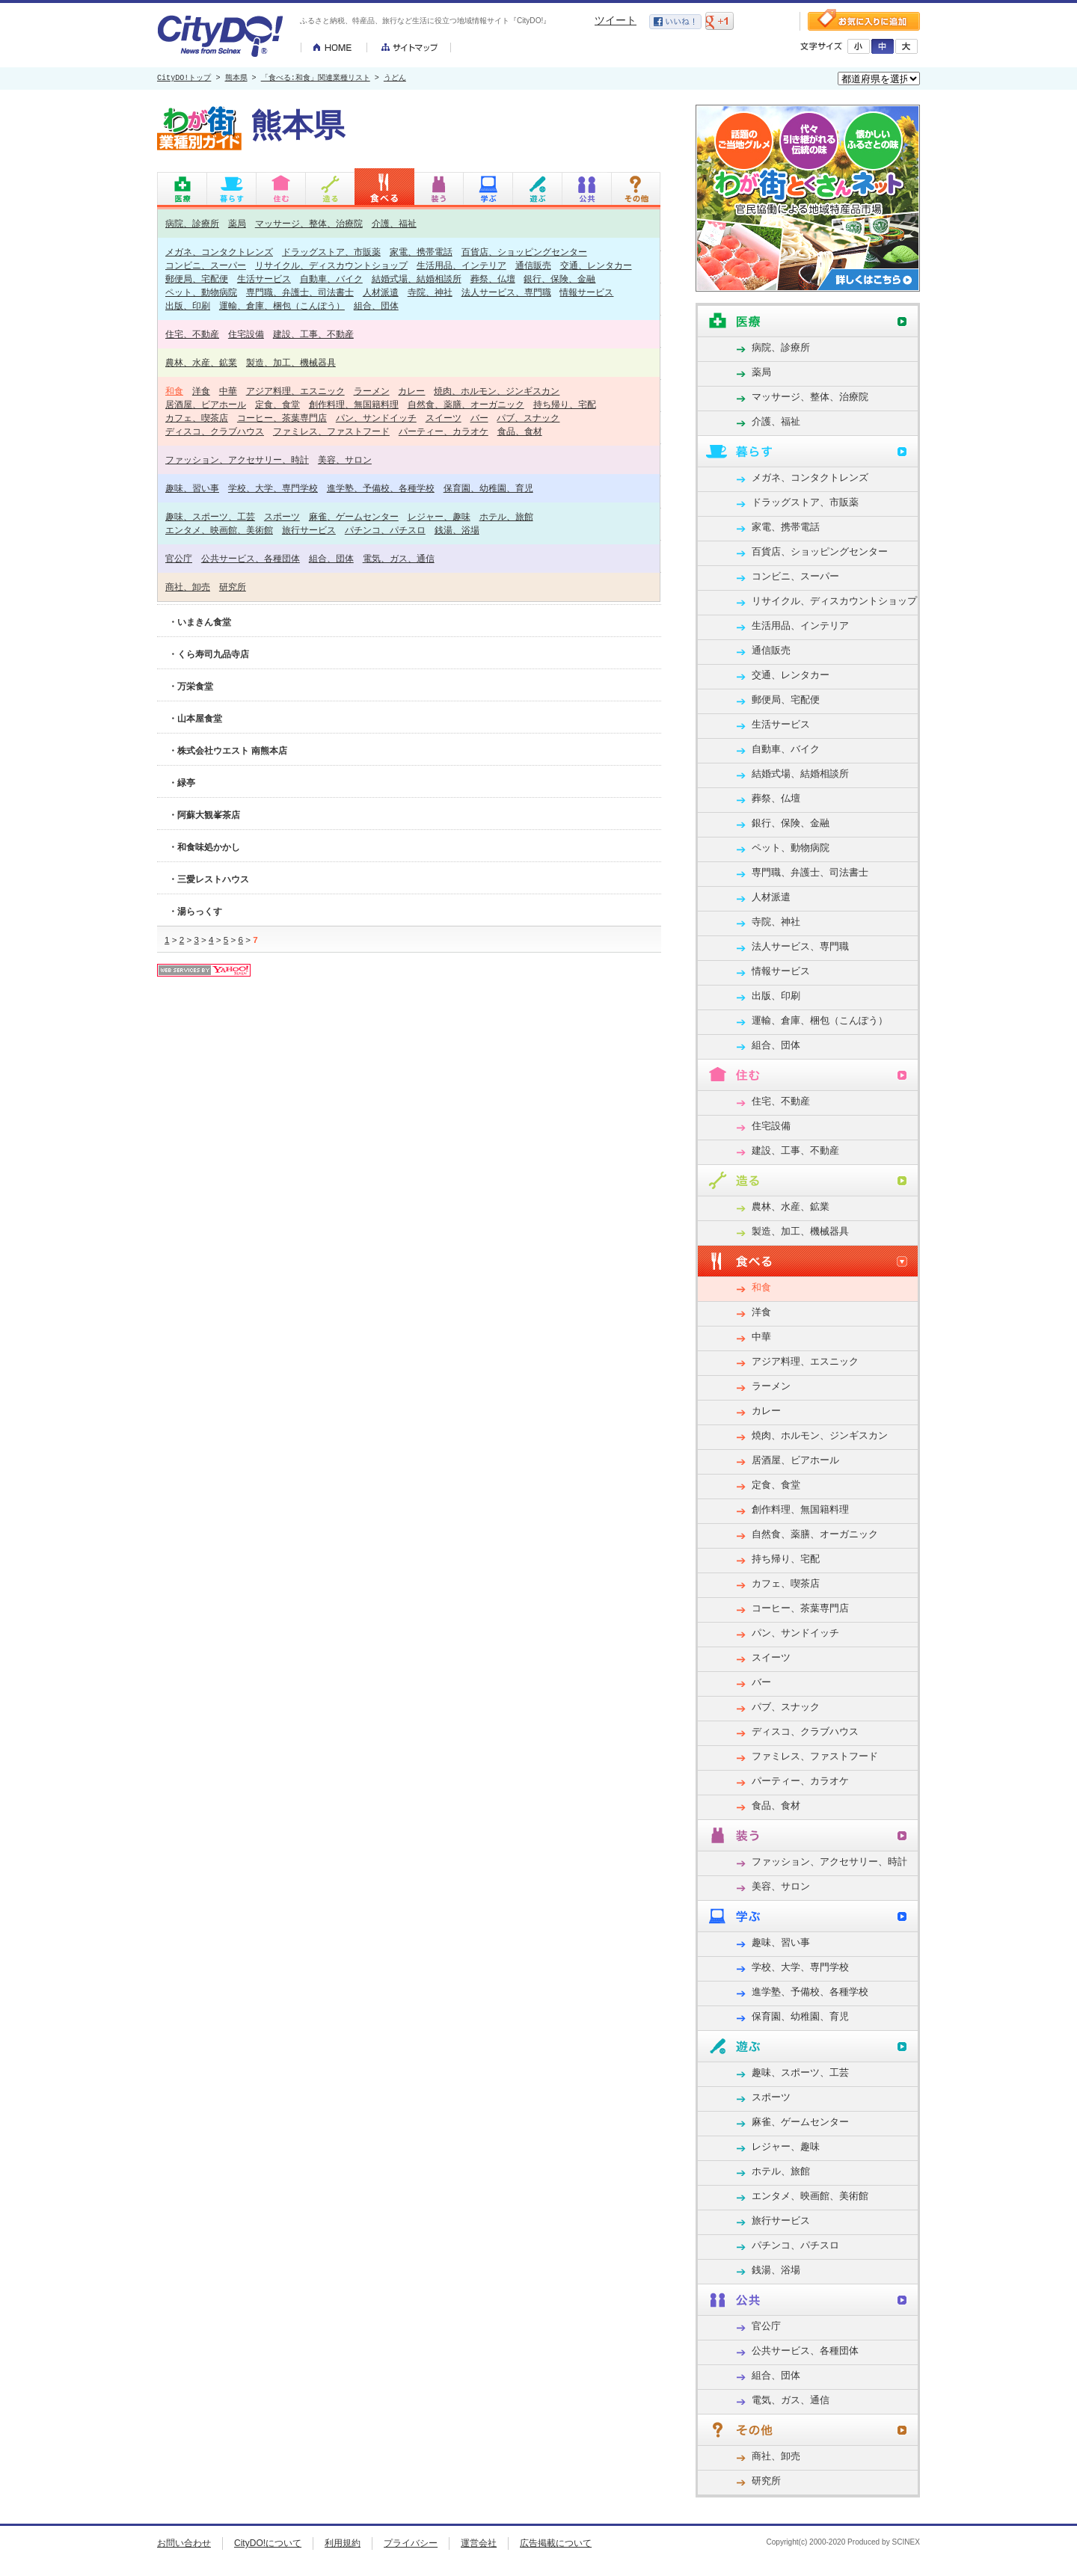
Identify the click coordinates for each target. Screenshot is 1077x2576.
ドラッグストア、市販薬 (331, 251)
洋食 (201, 391)
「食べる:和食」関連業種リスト (315, 78)
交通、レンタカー (596, 265)
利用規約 (342, 2543)
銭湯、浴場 (457, 530)
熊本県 (236, 78)
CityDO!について (267, 2543)
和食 (174, 391)
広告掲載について (556, 2543)
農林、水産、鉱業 (201, 362)
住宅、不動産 (192, 334)
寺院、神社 (430, 292)
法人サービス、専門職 (506, 292)
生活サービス (264, 278)
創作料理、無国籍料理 (354, 404)
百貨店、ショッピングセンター (524, 251)
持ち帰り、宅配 (564, 404)
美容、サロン (345, 459)
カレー (411, 391)
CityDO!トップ (184, 78)
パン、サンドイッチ (376, 417)
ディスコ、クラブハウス (214, 431)
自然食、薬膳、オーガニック (466, 404)
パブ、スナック (528, 417)
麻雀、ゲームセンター (354, 516)
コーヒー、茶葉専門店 (282, 417)
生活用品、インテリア (461, 265)
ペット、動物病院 (201, 292)
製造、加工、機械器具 (291, 362)
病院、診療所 (192, 223)
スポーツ (282, 516)
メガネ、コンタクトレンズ (219, 251)
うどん (395, 78)
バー (479, 417)
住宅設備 (246, 334)
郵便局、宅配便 (196, 278)
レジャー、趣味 (439, 516)
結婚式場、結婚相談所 (416, 278)
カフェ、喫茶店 (196, 417)
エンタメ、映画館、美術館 (219, 530)
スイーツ (443, 417)
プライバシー (411, 2543)
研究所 (232, 586)
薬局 (237, 223)
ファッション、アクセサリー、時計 (237, 459)
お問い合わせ (184, 2543)
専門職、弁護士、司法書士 (300, 292)
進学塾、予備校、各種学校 (381, 488)
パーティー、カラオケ (443, 431)
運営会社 (479, 2543)
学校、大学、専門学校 (273, 488)
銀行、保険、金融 (559, 278)
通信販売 (533, 265)
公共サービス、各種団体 (250, 558)
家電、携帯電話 (421, 251)
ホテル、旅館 (506, 516)
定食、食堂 (277, 404)
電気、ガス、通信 (399, 558)
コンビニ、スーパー (205, 265)
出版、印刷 (187, 305)
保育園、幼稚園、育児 (488, 488)
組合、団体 (376, 305)
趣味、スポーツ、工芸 (210, 516)
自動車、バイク (331, 278)
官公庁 (178, 558)
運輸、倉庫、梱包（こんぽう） (282, 305)
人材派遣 (381, 292)
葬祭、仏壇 (492, 278)
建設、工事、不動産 (313, 334)
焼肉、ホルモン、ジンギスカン (496, 391)
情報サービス (586, 292)
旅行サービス (309, 530)
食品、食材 (519, 431)
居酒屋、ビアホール (205, 404)
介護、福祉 (394, 223)
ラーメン (372, 391)
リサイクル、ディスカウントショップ (331, 265)
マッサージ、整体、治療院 (309, 223)
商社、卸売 (187, 586)
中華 (228, 391)
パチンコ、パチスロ (385, 530)
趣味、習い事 (192, 488)
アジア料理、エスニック (295, 391)
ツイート (615, 20)
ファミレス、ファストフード (331, 431)
